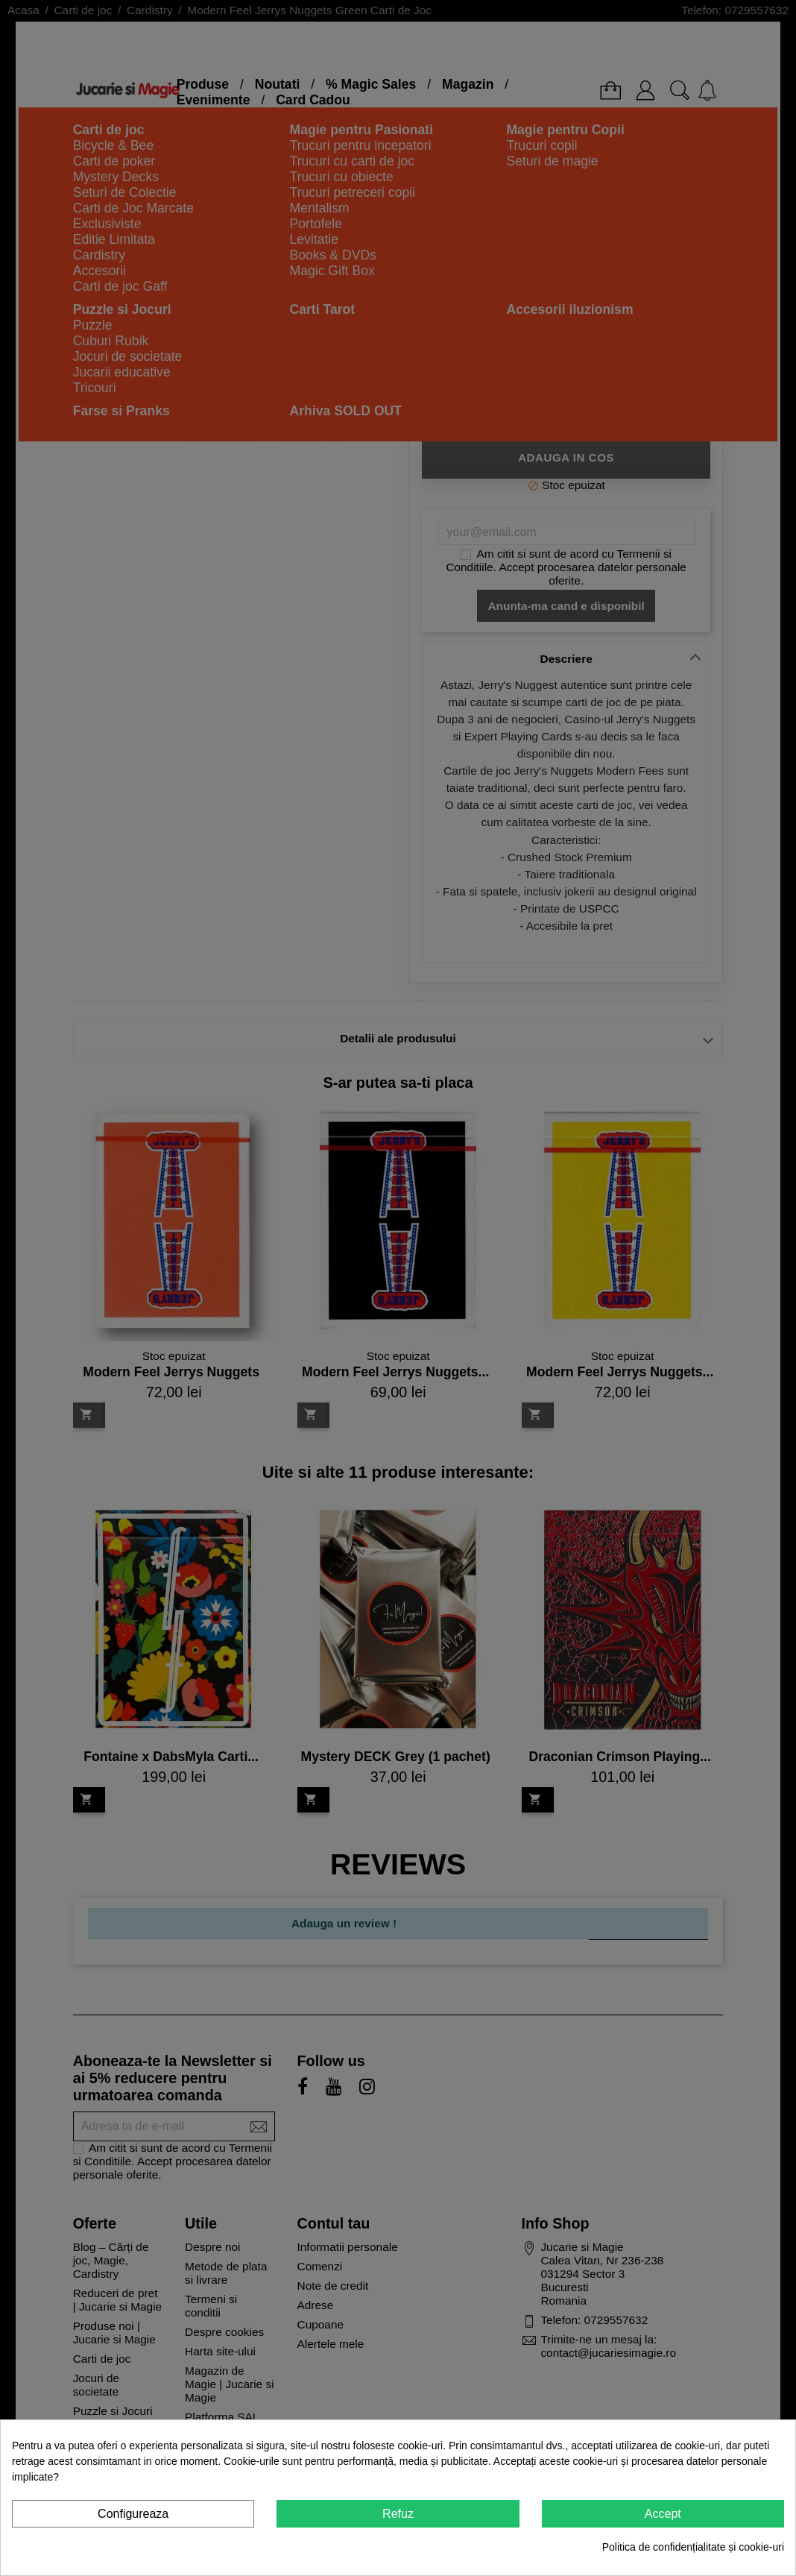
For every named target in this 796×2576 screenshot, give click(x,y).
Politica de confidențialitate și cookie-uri (693, 2547)
